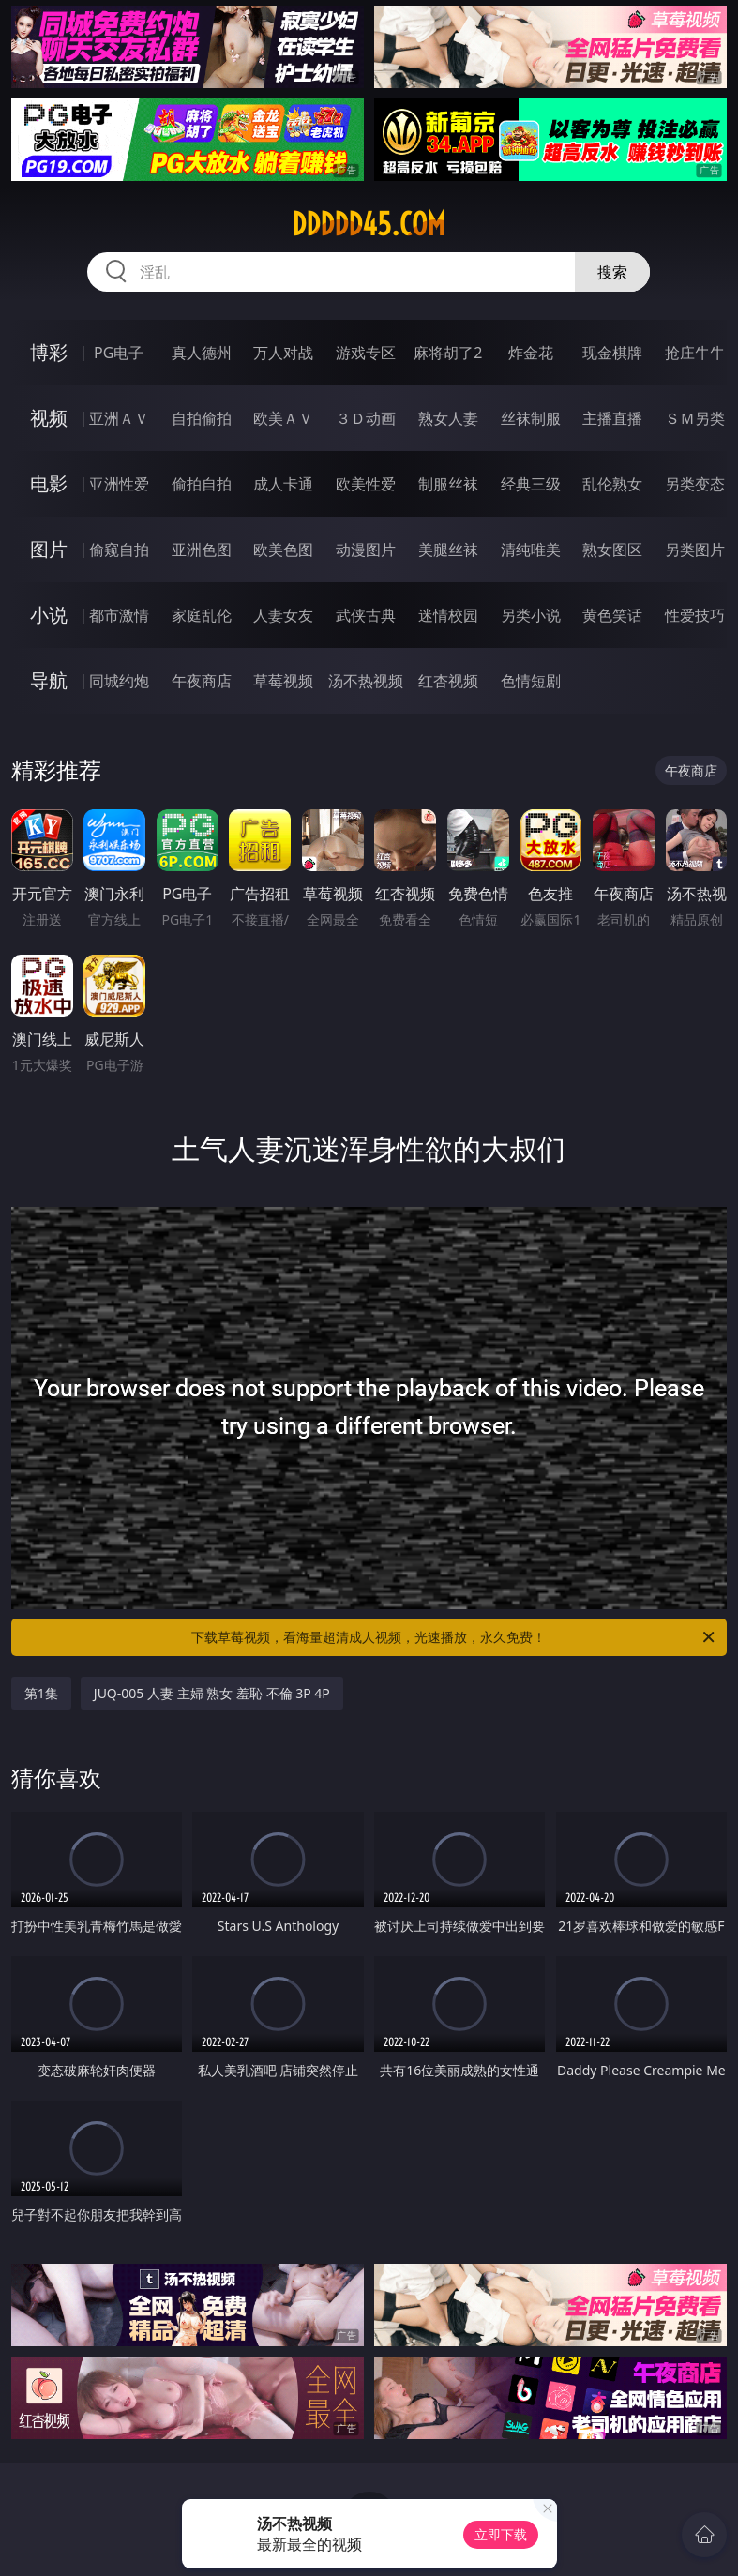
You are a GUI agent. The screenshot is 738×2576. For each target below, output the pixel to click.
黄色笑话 (612, 615)
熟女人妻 (448, 418)
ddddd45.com (368, 224)
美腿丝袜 (448, 549)
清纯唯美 (531, 549)
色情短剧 (531, 680)
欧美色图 (283, 549)
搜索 (612, 272)
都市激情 (119, 615)
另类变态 (695, 484)
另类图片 (695, 549)
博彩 (49, 352)
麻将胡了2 (448, 352)
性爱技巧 (695, 615)
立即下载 (500, 2534)
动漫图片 (366, 549)
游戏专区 (366, 352)
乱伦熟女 (612, 484)
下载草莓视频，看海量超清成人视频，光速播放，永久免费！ (454, 1637)
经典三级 (531, 484)
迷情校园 (448, 615)
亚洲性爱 (119, 484)
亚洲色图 (202, 549)
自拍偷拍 (202, 418)
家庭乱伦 (202, 615)
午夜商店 (202, 680)
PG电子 (118, 352)
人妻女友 (283, 615)
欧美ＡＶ (283, 418)
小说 (49, 614)
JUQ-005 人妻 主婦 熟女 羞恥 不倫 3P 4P (212, 1693)
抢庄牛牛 (695, 352)
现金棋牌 (612, 352)
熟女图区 (612, 549)
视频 (49, 417)
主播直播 (612, 418)
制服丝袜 (448, 484)
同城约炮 (119, 680)
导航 (49, 680)
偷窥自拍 (119, 549)
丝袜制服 (531, 418)
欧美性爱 (366, 484)
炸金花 (530, 352)
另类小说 (531, 615)
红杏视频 (448, 680)
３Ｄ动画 (366, 418)
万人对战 (283, 352)
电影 (49, 483)
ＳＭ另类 (695, 418)
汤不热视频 (365, 680)
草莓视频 (283, 680)
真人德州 (202, 352)
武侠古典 (366, 615)
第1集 (41, 1693)
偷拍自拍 (202, 484)
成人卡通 (283, 484)
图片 (49, 549)
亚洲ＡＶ (119, 418)
